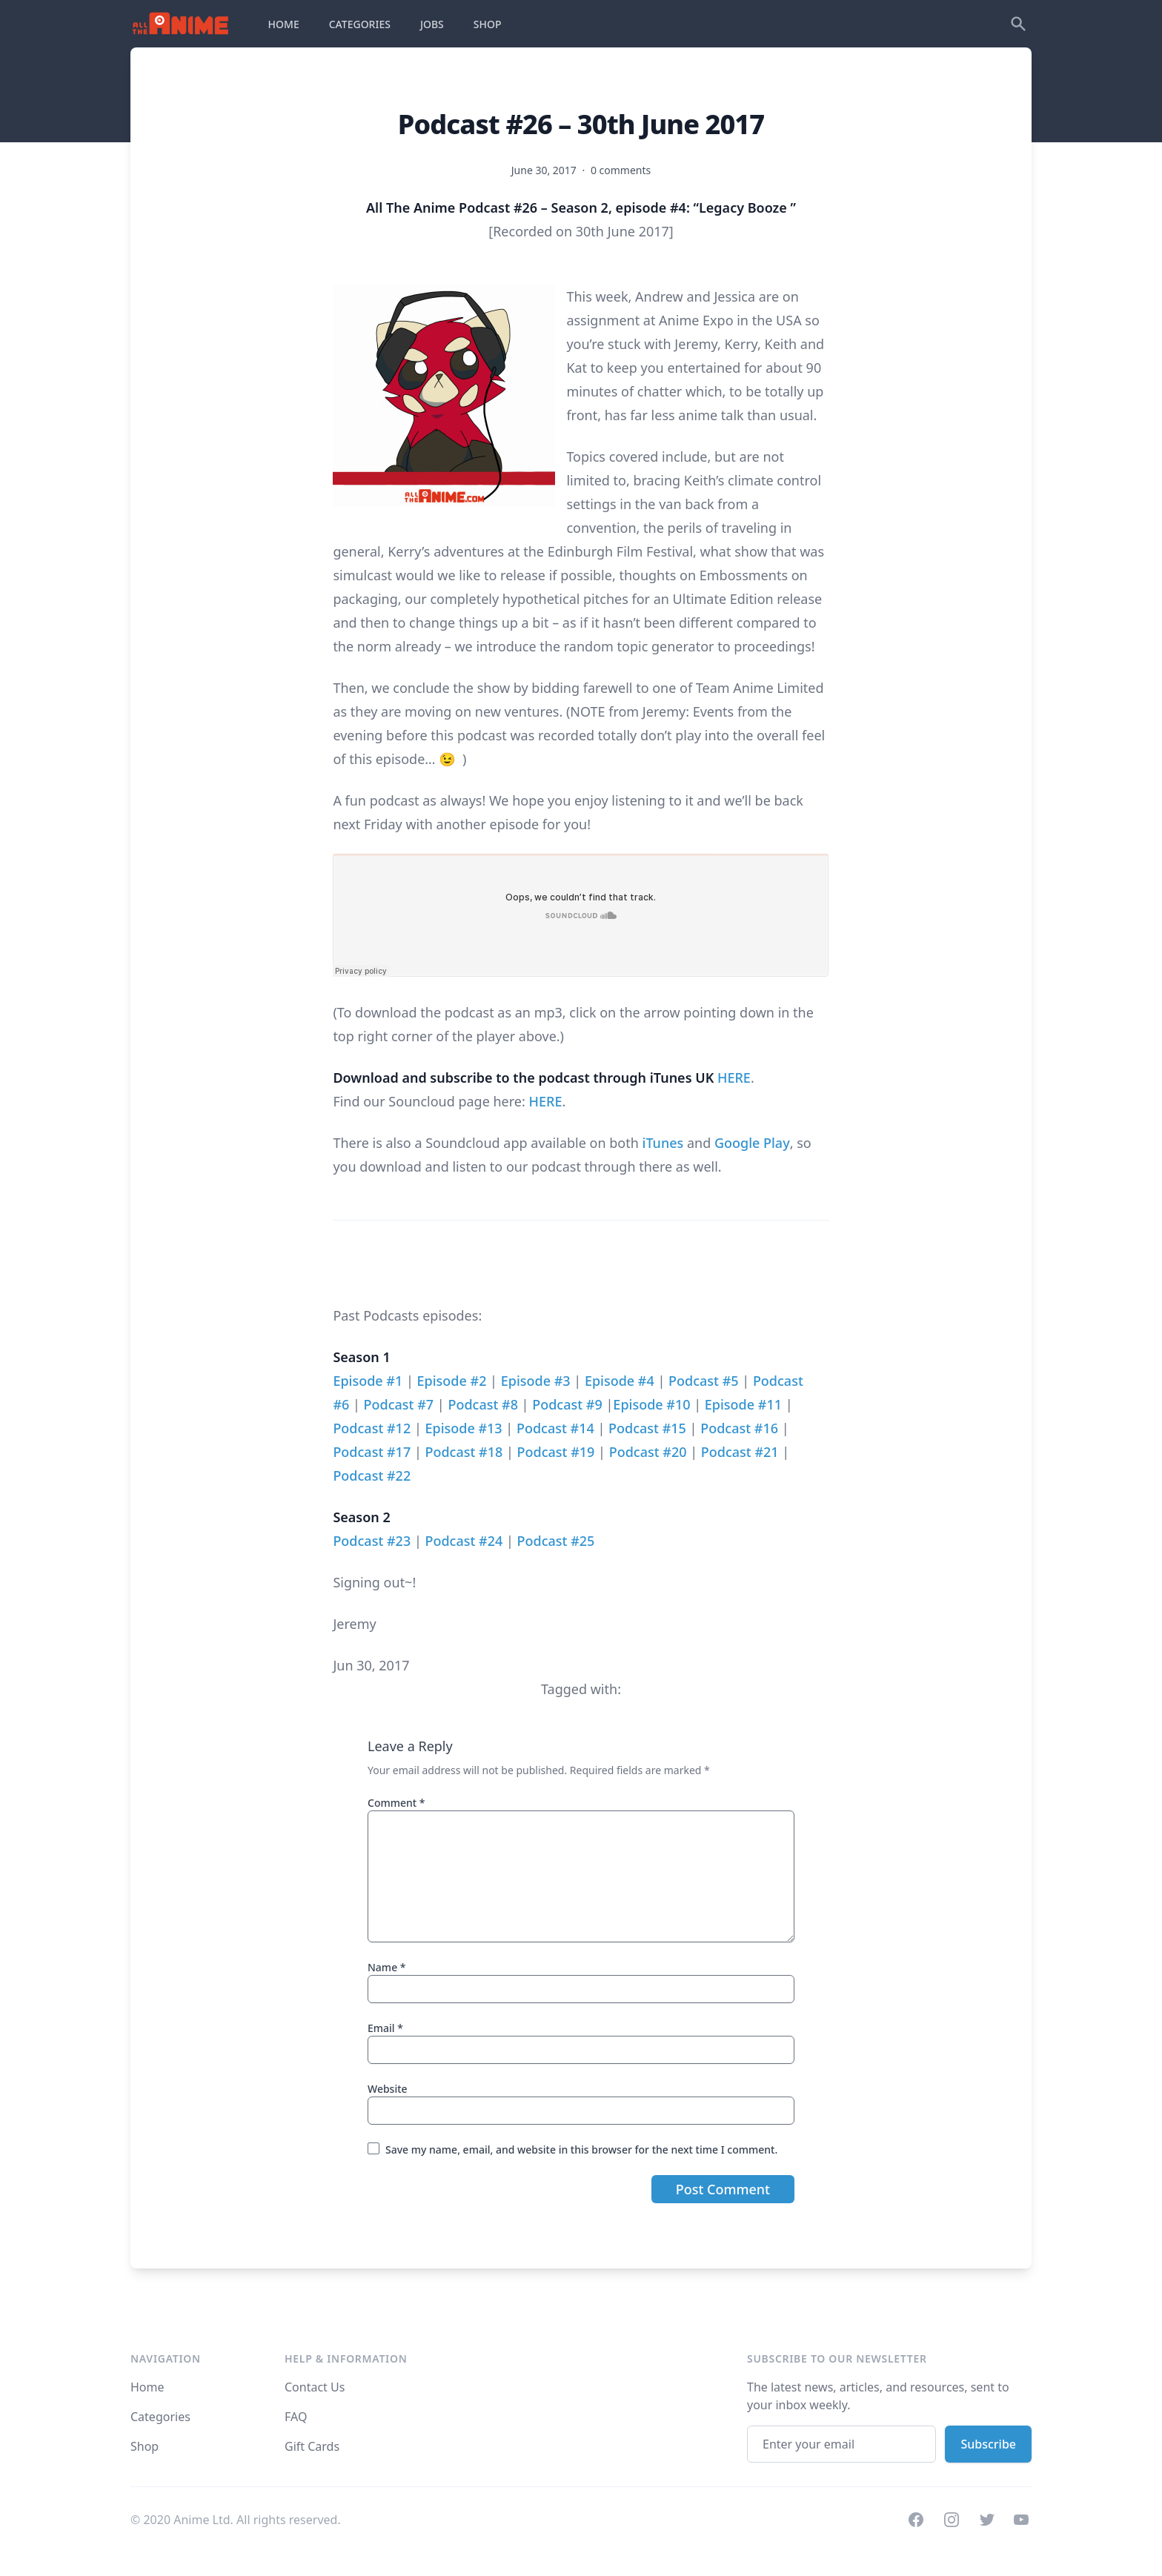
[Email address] (841, 2444)
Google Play (752, 1143)
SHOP (488, 24)
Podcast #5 (703, 1381)
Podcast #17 (372, 1452)
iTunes (663, 1143)
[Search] (1018, 23)
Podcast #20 (648, 1452)
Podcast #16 (739, 1428)
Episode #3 (536, 1381)
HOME (283, 24)
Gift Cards (312, 2446)
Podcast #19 (556, 1452)
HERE (734, 1077)
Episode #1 (367, 1381)
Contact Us (315, 2387)
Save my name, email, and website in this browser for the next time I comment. (581, 2149)
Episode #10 (651, 1404)
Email (385, 2028)
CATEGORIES (360, 24)
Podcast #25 (556, 1541)
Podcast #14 (555, 1428)
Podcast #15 (647, 1428)
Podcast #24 (463, 1541)
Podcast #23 (372, 1541)
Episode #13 (463, 1428)
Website (388, 2089)
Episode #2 (452, 1381)
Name (387, 1967)
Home (147, 2387)
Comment (396, 1803)
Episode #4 (619, 1381)
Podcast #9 (567, 1404)
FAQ (296, 2417)
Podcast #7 (399, 1404)
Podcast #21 (740, 1452)
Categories (160, 2417)
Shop (144, 2446)
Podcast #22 (372, 1475)
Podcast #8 (483, 1404)
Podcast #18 (463, 1452)
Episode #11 (743, 1404)
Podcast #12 (372, 1428)
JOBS (432, 24)
